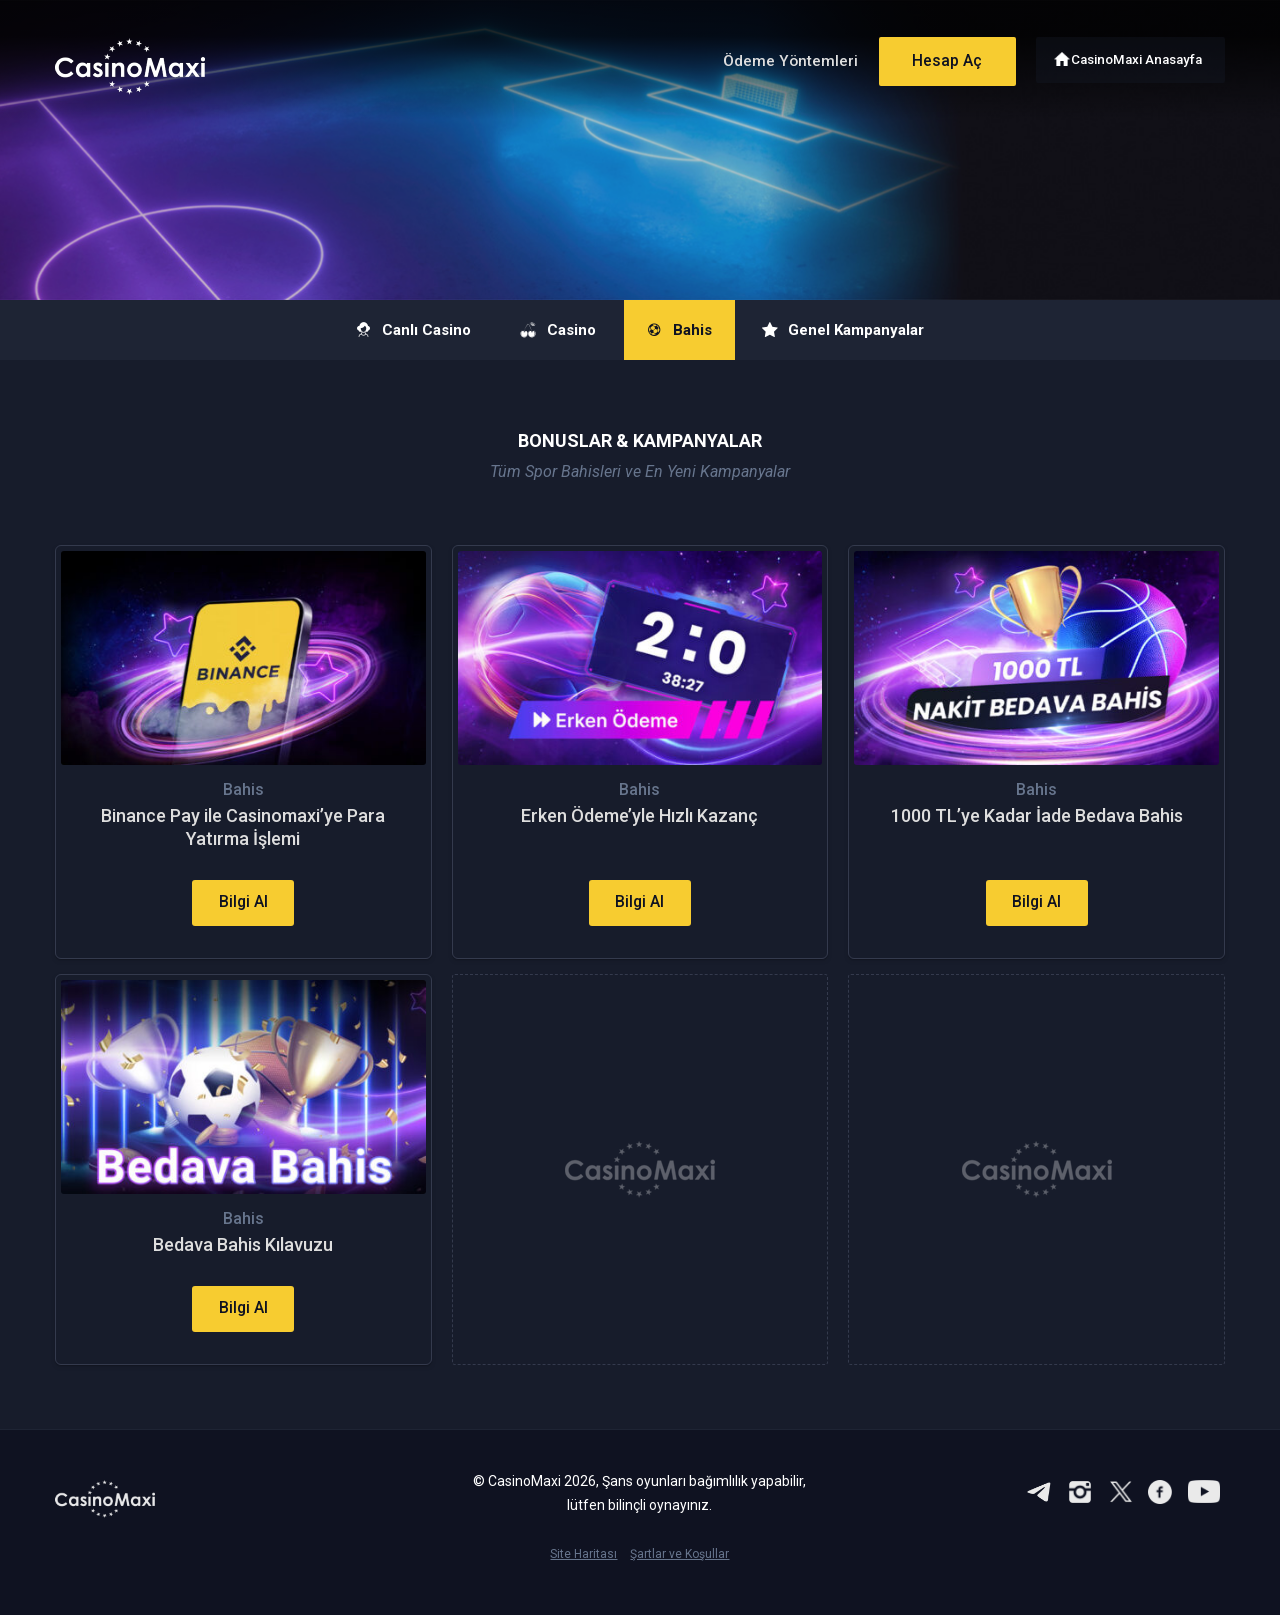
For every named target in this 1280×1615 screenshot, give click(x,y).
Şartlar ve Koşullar (679, 1582)
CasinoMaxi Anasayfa (1138, 57)
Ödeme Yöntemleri (778, 58)
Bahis (686, 330)
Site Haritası (583, 1582)
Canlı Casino (384, 330)
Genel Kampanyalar (870, 330)
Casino (547, 330)
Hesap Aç (939, 57)
